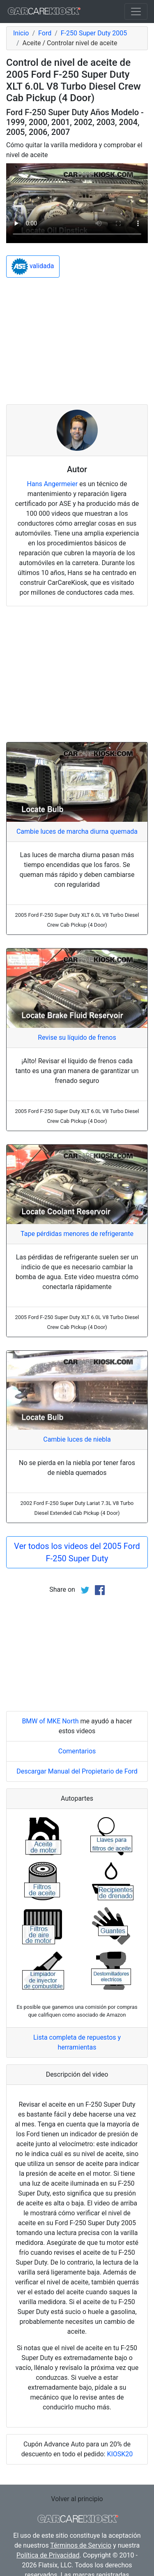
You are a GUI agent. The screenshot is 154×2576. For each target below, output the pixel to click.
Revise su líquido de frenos (77, 1037)
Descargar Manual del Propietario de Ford (77, 1771)
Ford (44, 33)
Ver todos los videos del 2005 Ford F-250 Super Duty (77, 1552)
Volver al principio (77, 2499)
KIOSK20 (120, 2454)
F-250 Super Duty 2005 (94, 33)
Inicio (21, 33)
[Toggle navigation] (135, 11)
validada (32, 266)
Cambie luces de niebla (77, 1439)
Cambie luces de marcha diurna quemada (77, 831)
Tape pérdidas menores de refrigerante (77, 1234)
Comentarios (77, 1751)
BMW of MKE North (50, 1721)
